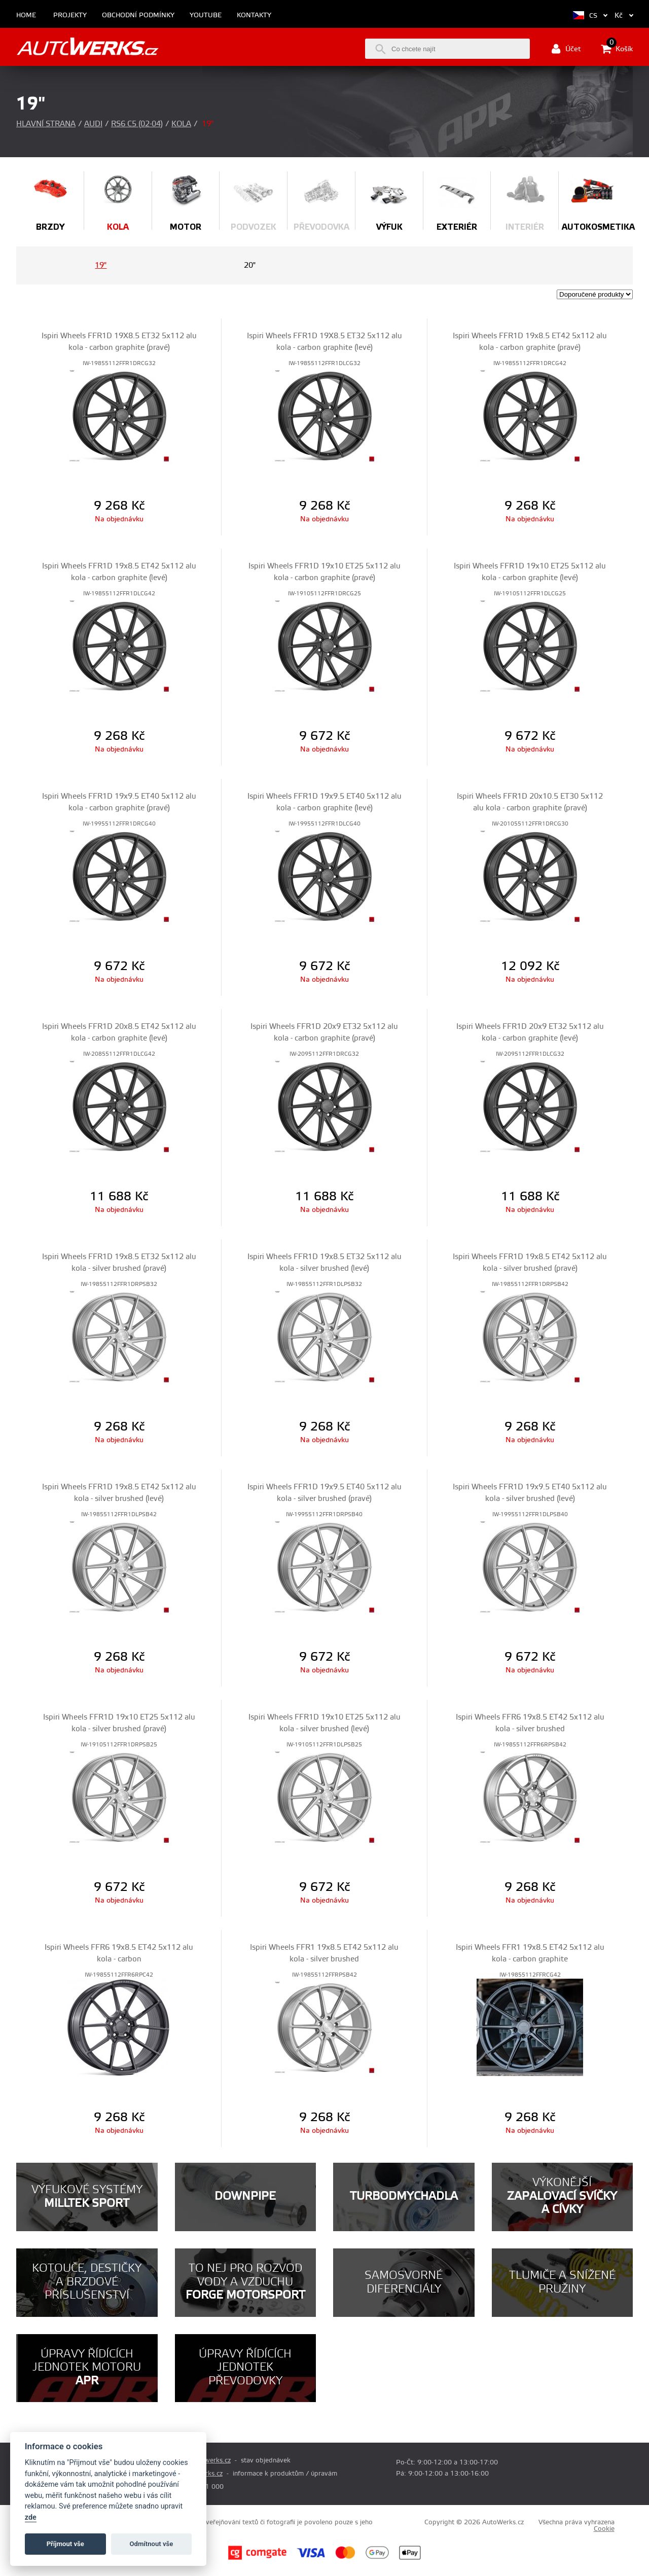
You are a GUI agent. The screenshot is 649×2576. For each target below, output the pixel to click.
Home (26, 15)
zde (31, 2517)
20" (250, 265)
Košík (617, 49)
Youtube (206, 15)
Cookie (604, 2529)
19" (100, 265)
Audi (93, 124)
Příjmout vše (65, 2544)
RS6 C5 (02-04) (137, 124)
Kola (181, 124)
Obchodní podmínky (138, 15)
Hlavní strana (46, 124)
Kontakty (254, 15)
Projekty (70, 15)
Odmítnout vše (151, 2544)
